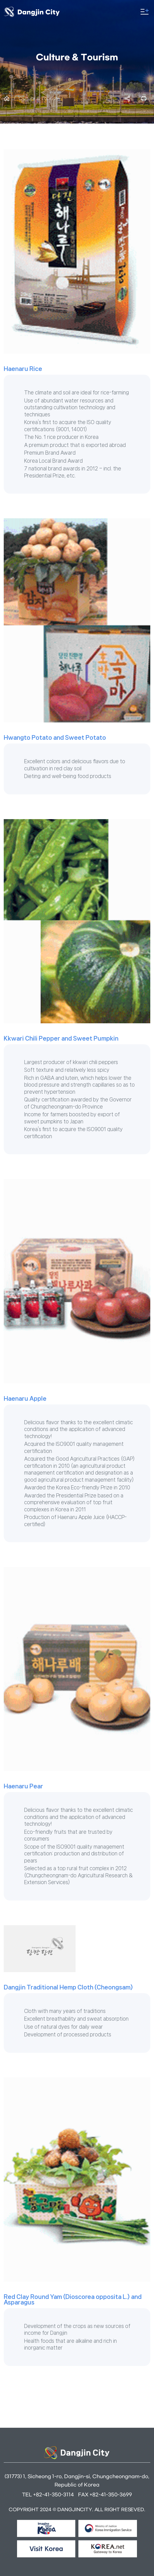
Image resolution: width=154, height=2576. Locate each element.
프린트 (143, 98)
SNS (127, 98)
